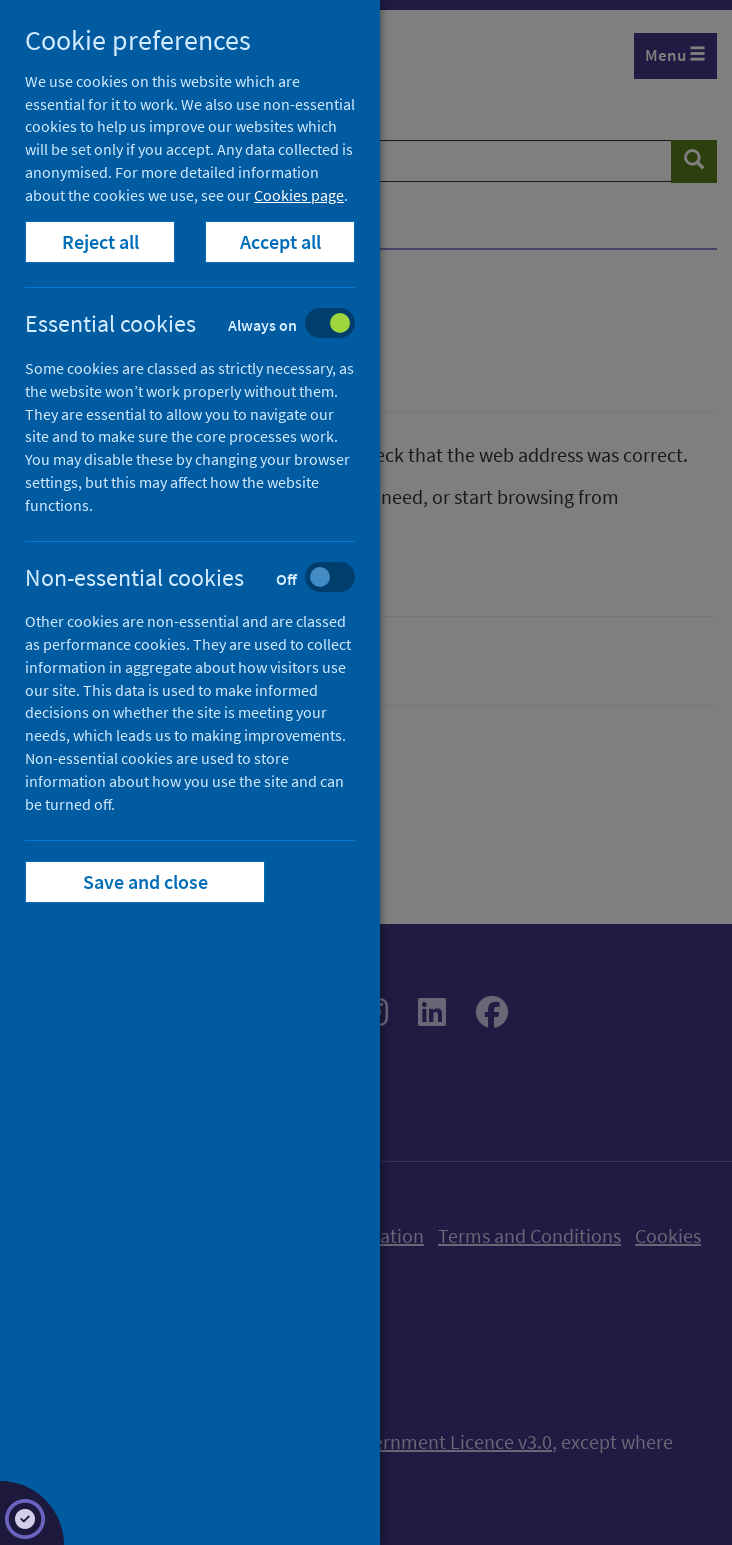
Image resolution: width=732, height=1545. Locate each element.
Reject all (100, 241)
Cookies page (299, 195)
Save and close (145, 881)
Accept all (280, 241)
